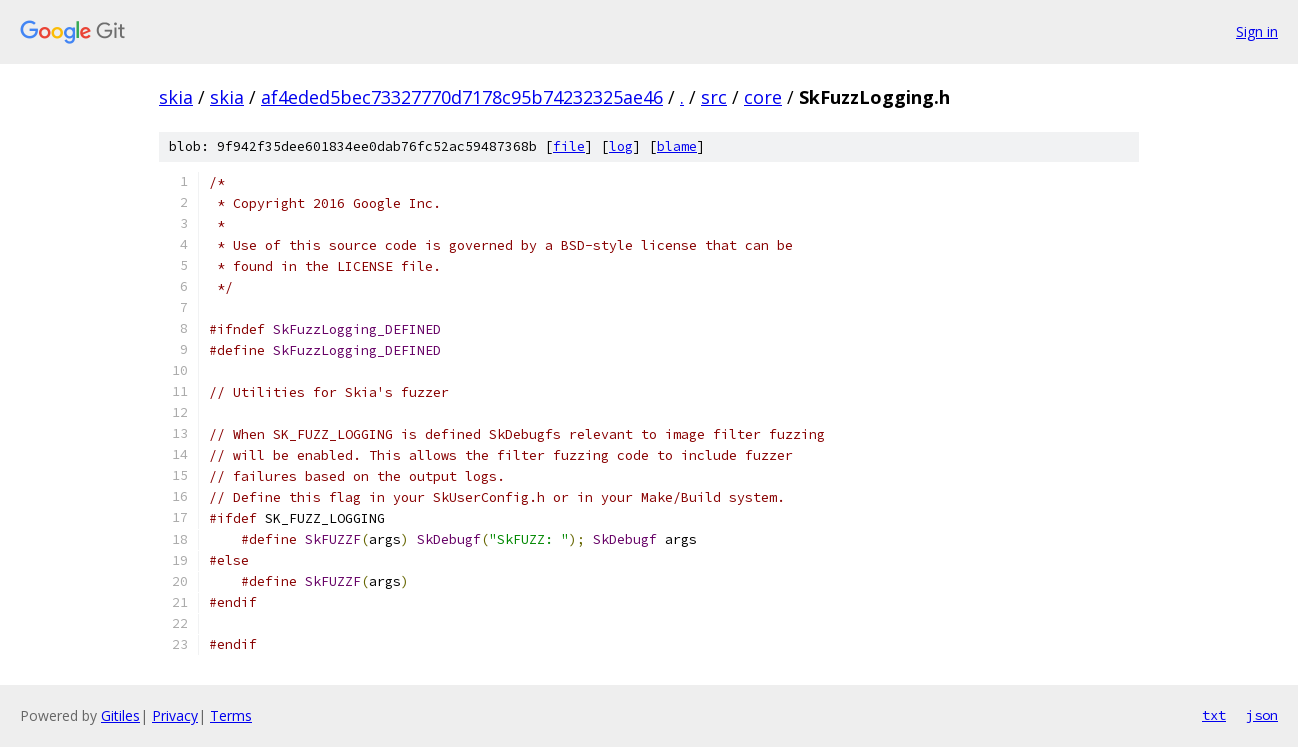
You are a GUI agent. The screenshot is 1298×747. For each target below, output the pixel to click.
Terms (231, 715)
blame (677, 146)
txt (1214, 715)
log (621, 146)
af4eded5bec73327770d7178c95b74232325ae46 (462, 97)
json (1262, 715)
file (569, 146)
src (714, 97)
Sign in (1257, 31)
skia (176, 97)
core (763, 97)
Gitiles (120, 715)
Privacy (175, 715)
